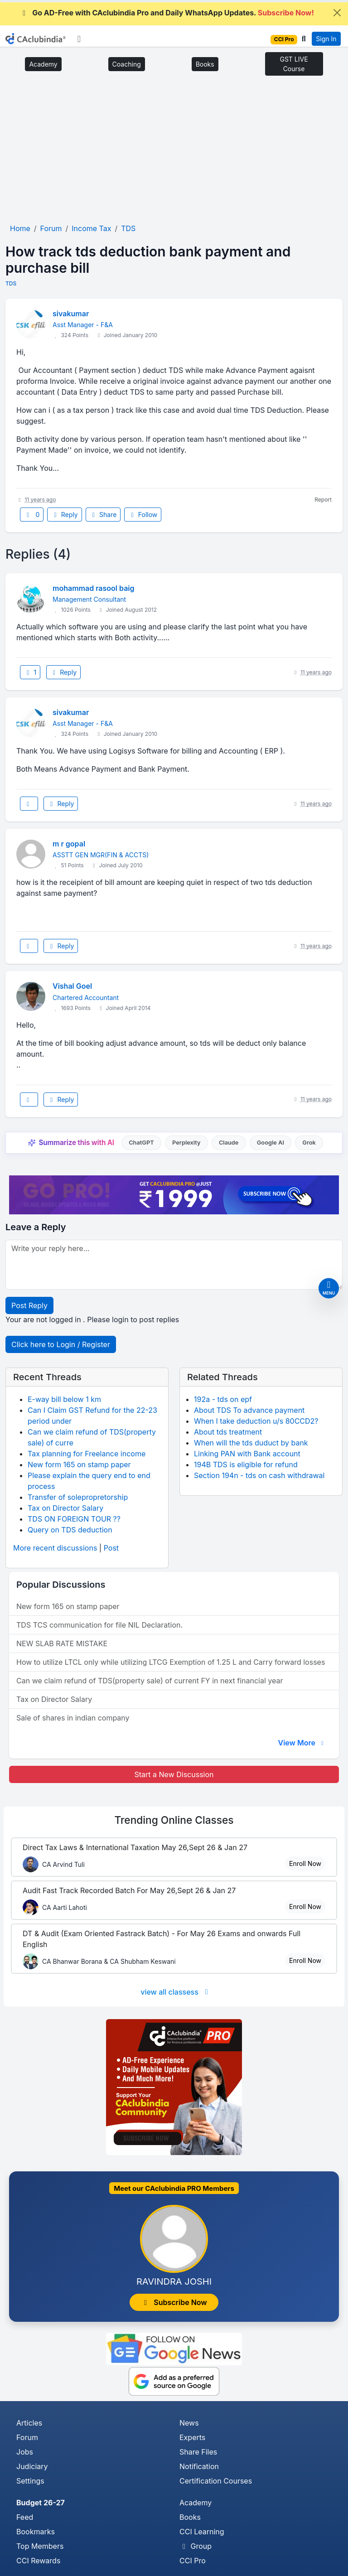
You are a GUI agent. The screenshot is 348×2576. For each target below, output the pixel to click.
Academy (43, 64)
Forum (27, 2437)
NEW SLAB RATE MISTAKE (61, 1643)
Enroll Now (305, 1863)
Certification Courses (215, 2480)
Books (205, 64)
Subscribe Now (174, 2302)
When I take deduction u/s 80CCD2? (256, 1421)
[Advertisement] (174, 152)
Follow (142, 514)
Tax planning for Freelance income (86, 1453)
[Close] (337, 12)
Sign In (326, 39)
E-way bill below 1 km (64, 1399)
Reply (64, 514)
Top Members (39, 2546)
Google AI (270, 1142)
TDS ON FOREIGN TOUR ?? (74, 1518)
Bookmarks (35, 2531)
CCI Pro (192, 2560)
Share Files (198, 2451)
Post (111, 1547)
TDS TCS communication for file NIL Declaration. (99, 1624)
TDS (10, 283)
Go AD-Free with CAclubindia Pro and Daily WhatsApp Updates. (166, 12)
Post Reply (29, 1305)
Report (323, 499)
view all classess (175, 1991)
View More (302, 1742)
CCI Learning (201, 2531)
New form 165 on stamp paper (79, 1464)
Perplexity (186, 1142)
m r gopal (69, 843)
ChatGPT (141, 1142)
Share (103, 514)
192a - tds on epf (223, 1399)
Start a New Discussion (173, 1774)
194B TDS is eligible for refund (246, 1464)
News (189, 2422)
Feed (24, 2517)
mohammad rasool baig (94, 588)
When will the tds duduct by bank (251, 1442)
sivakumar (71, 313)
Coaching (126, 64)
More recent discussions (55, 1547)
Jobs (24, 2451)
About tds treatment (228, 1431)
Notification (199, 2466)
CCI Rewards (38, 2560)
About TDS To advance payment (249, 1410)
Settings (30, 2480)
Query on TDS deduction (70, 1529)
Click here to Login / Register (60, 1344)
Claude (229, 1142)
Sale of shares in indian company (73, 1717)
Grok (308, 1142)
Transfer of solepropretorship (78, 1497)
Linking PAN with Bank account (247, 1453)
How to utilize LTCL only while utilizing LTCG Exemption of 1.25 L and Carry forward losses (170, 1662)
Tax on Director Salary (65, 1508)
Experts (192, 2437)
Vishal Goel (72, 986)
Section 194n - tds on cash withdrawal (259, 1475)
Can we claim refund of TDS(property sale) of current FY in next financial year (149, 1680)
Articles (29, 2422)
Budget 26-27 (40, 2502)
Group (195, 2546)
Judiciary (32, 2466)
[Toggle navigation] (79, 39)
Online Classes (173, 1820)
